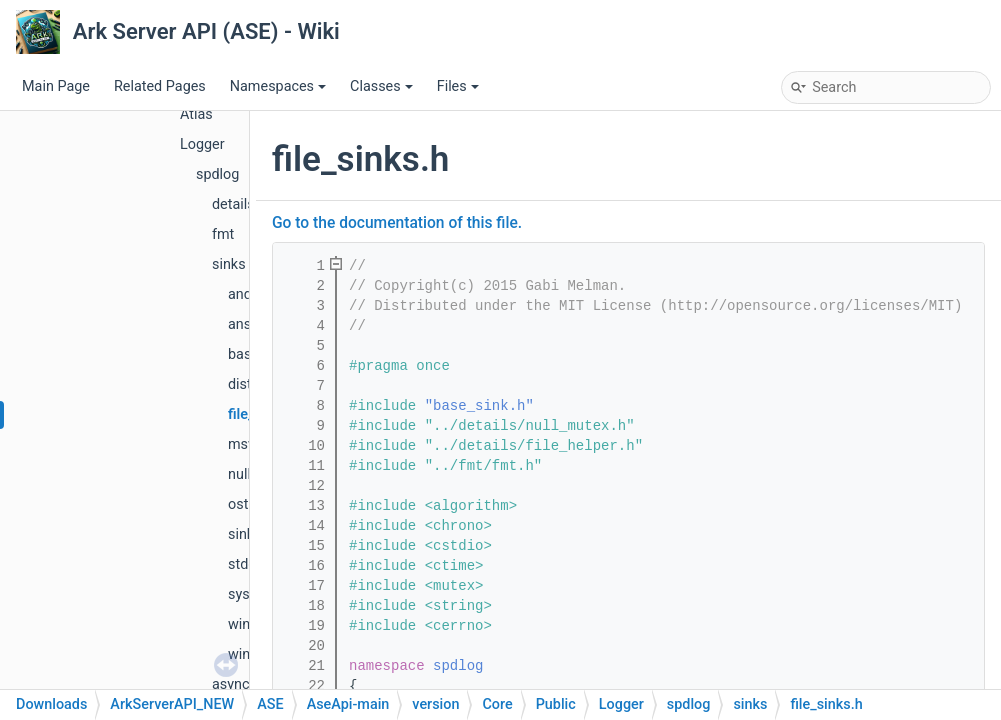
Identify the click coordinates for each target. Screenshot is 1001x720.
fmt (223, 234)
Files (458, 86)
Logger (202, 144)
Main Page (56, 86)
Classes (381, 86)
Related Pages (160, 86)
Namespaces (278, 86)
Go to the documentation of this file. (397, 223)
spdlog (217, 174)
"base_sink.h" (479, 406)
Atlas (196, 114)
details (233, 204)
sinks (229, 264)
